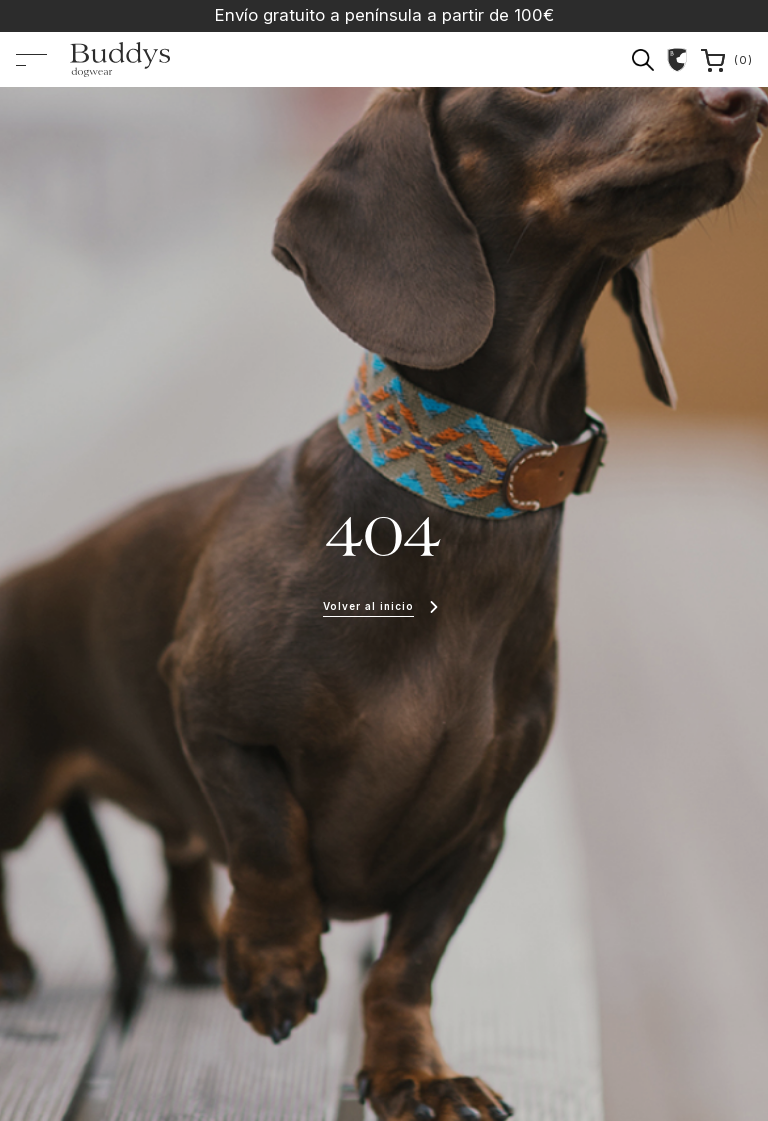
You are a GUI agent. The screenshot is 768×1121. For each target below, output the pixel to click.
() (727, 61)
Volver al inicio (368, 606)
